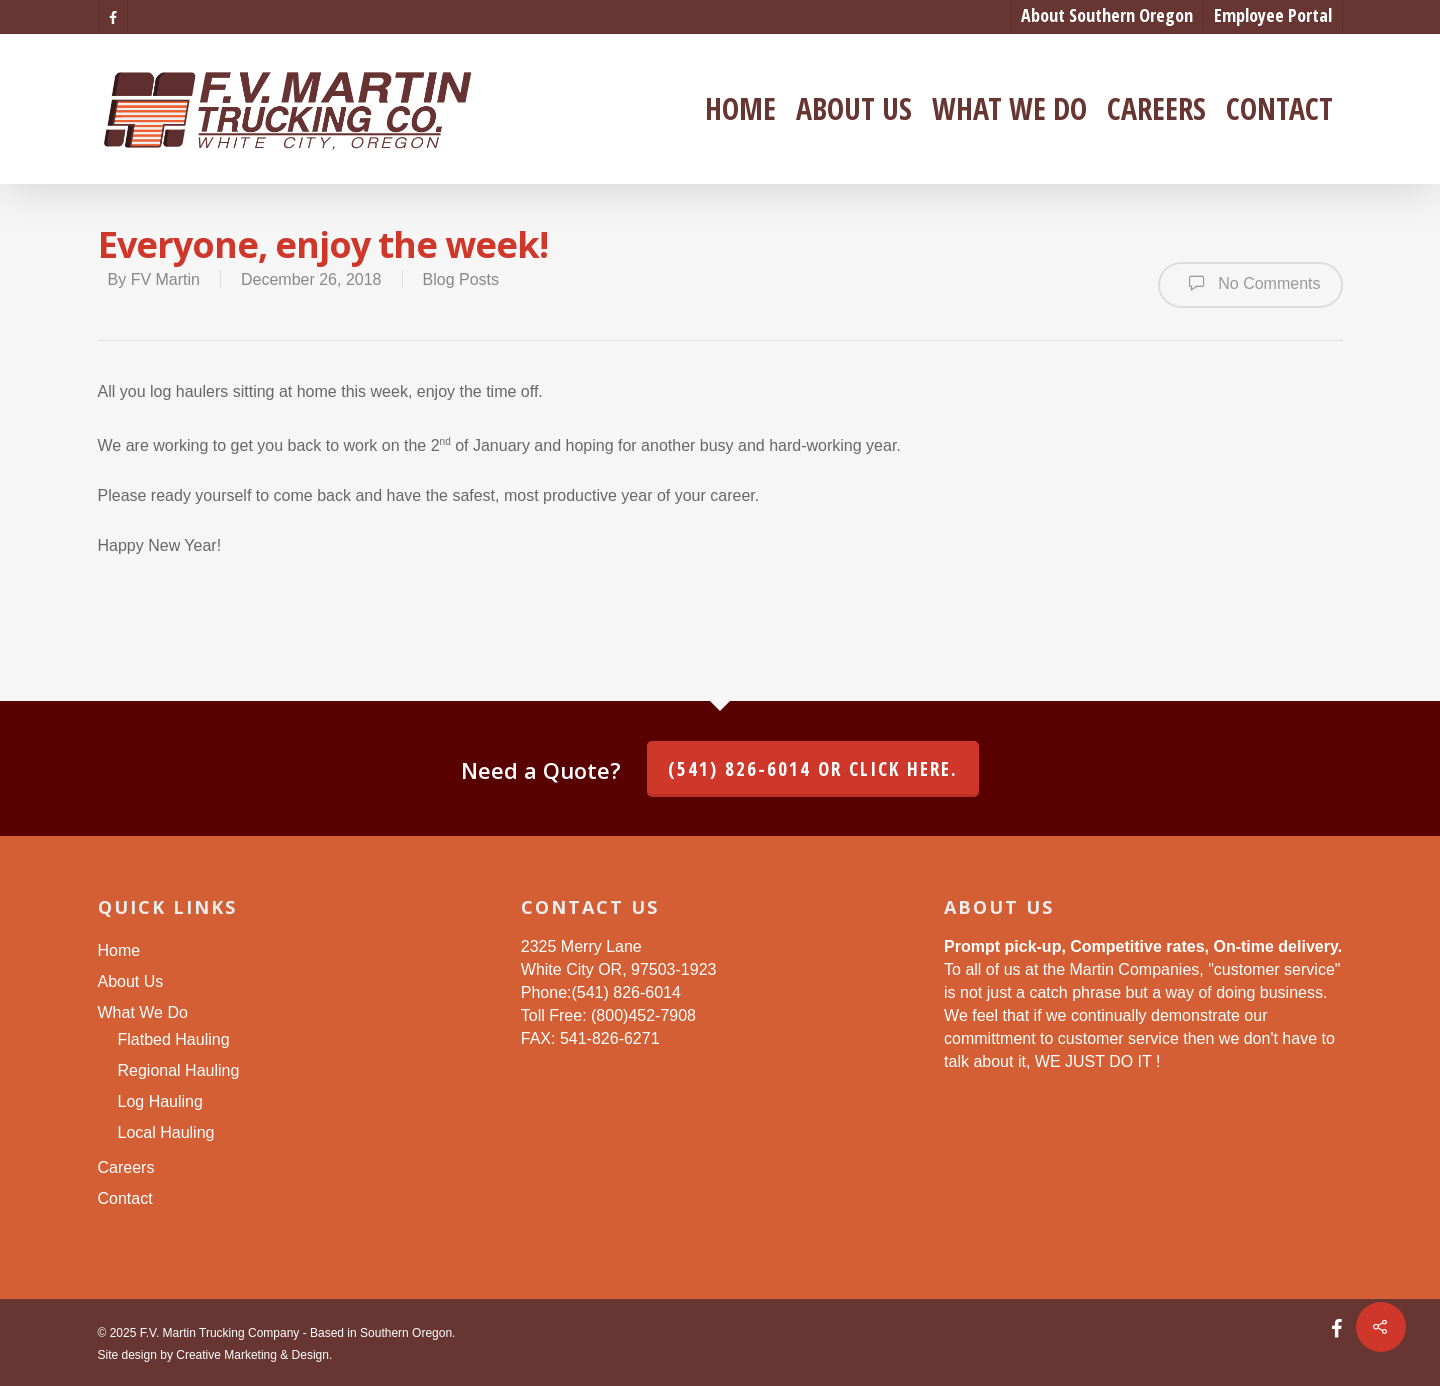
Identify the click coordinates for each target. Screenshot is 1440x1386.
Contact (1279, 109)
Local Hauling (166, 1132)
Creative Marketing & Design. (254, 1355)
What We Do (1009, 109)
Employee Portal (1273, 15)
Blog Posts (461, 279)
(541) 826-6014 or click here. (813, 769)
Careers (1156, 109)
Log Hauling (160, 1101)
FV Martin (165, 279)
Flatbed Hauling (174, 1039)
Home (740, 109)
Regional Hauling (179, 1070)
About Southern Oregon (1107, 15)
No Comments (1250, 283)
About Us (854, 109)
